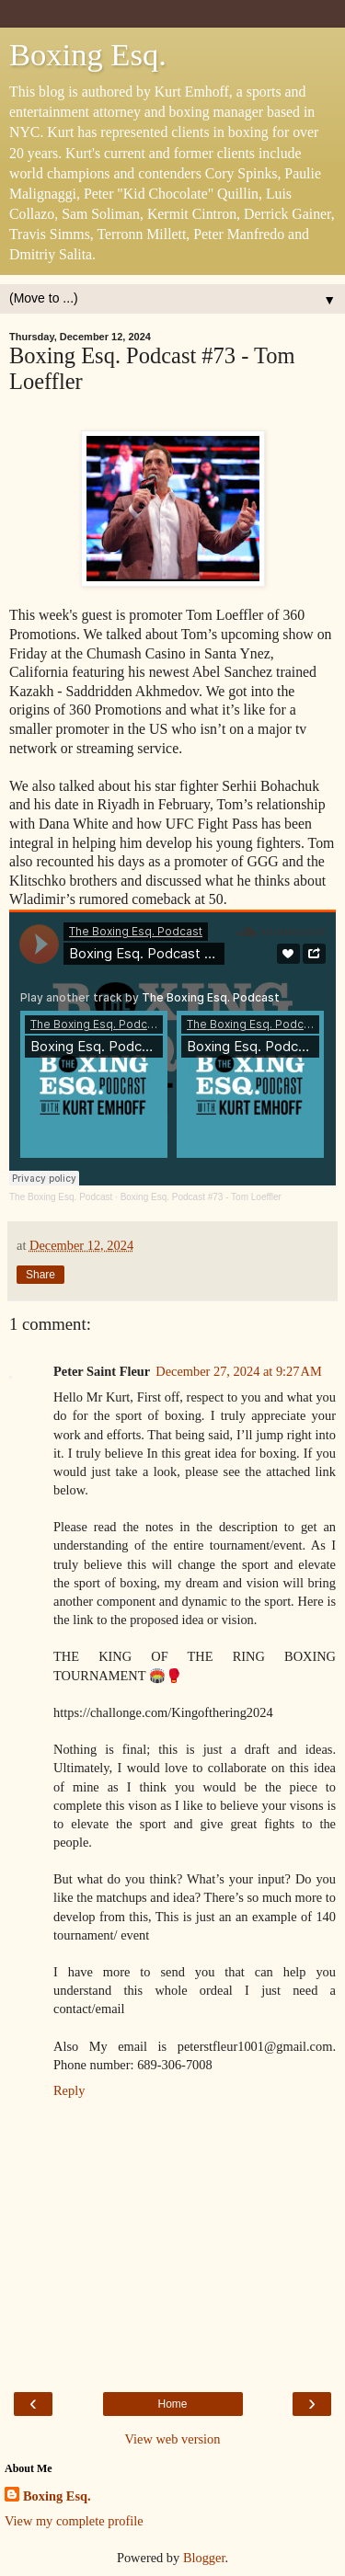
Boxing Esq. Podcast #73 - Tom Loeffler (201, 1197)
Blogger (204, 2557)
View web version (173, 2439)
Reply (69, 2090)
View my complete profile (74, 2520)
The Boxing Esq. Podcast (60, 1197)
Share (40, 1274)
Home (172, 2404)
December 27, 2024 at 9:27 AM (238, 1371)
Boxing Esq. (88, 54)
